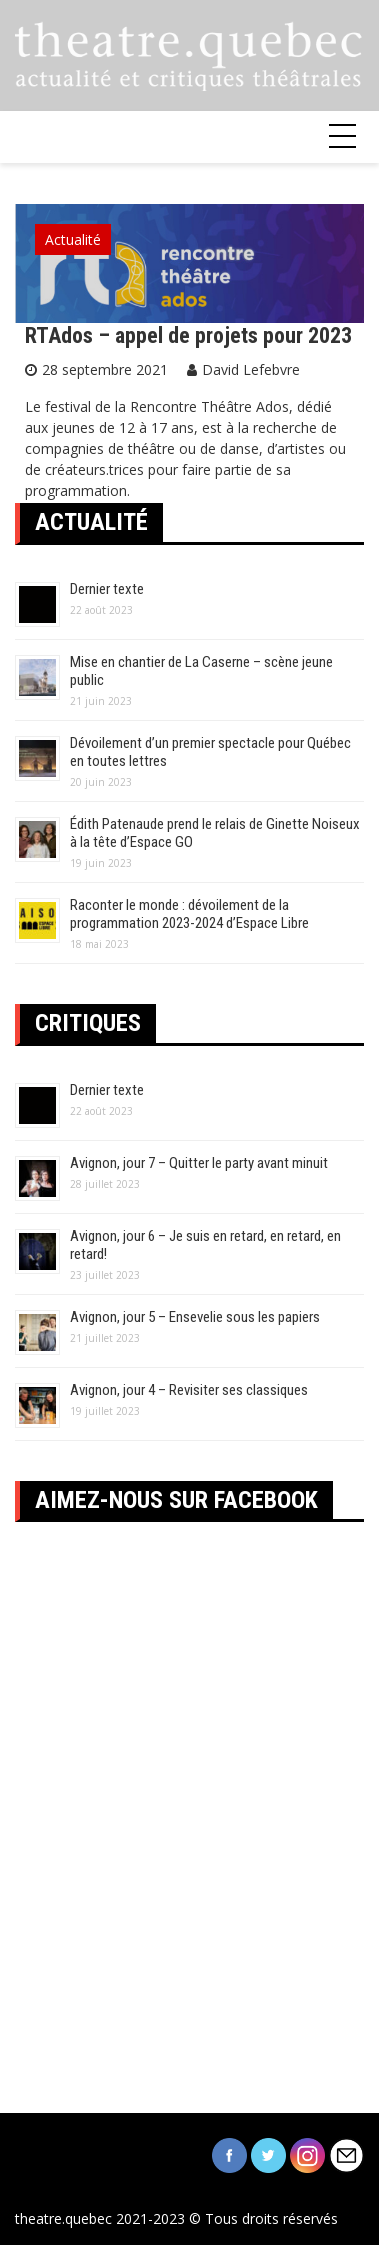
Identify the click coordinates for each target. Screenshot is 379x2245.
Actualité (73, 239)
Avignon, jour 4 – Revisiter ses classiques (189, 1390)
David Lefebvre (251, 369)
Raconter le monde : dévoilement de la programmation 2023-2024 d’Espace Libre (189, 914)
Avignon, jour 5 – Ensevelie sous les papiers (195, 1317)
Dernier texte (107, 589)
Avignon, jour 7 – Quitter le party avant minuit (199, 1163)
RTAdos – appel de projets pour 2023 (188, 335)
